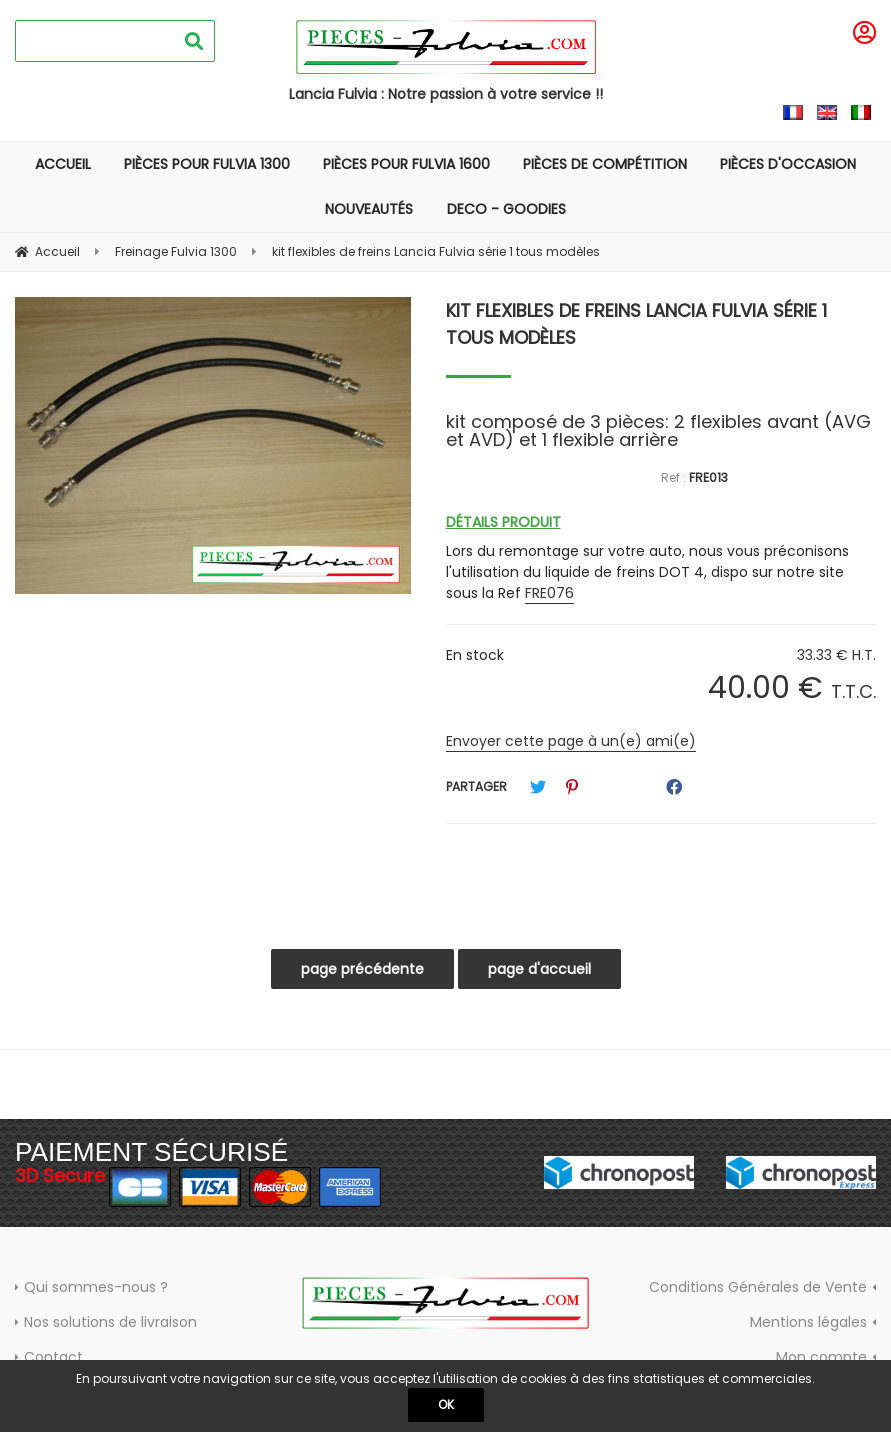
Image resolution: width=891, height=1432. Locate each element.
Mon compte (821, 1357)
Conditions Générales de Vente (758, 1287)
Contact (53, 1357)
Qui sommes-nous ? (96, 1287)
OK (446, 1404)
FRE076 (549, 593)
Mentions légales (808, 1322)
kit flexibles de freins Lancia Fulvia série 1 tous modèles (636, 324)
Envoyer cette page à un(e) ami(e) (571, 741)
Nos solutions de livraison (110, 1322)
